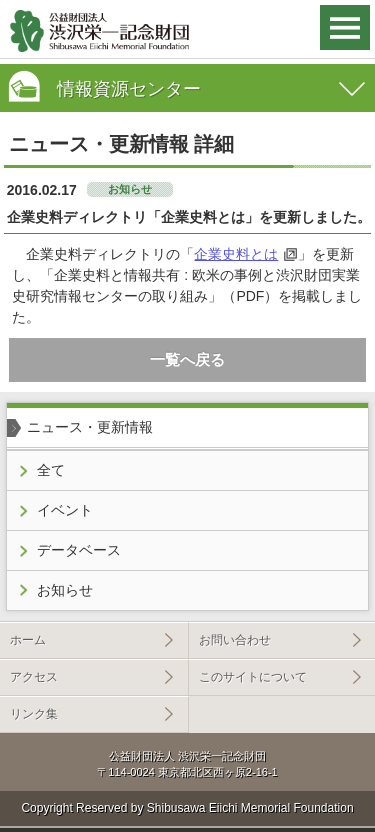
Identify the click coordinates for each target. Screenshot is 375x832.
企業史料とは (236, 254)
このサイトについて (253, 677)
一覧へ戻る (187, 359)
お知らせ (65, 590)
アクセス (34, 677)
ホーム (28, 640)
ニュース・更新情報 (90, 427)
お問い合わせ (235, 640)
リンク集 (34, 714)
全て (51, 470)
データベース (79, 550)
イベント (65, 510)
